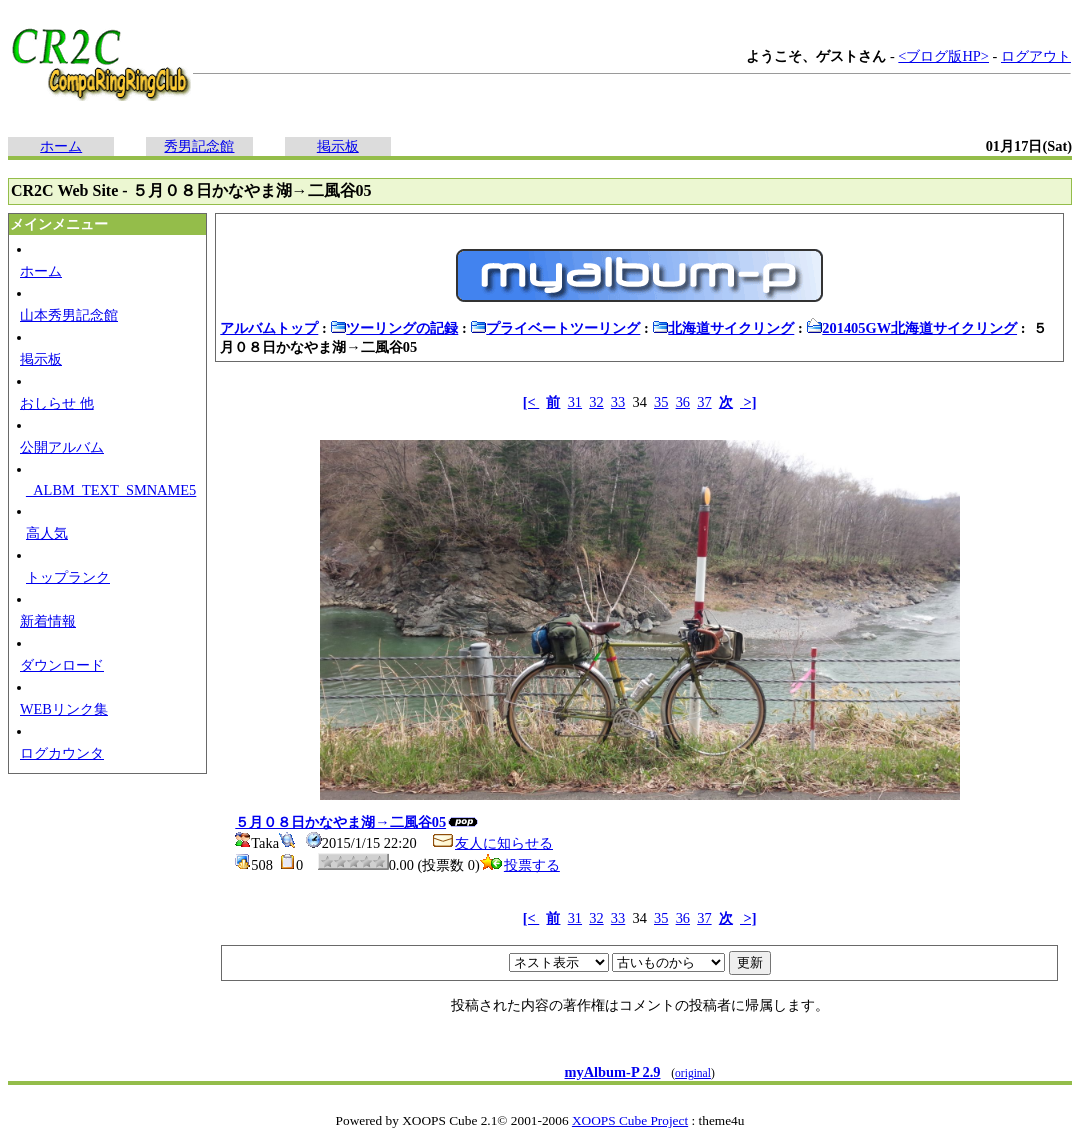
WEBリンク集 (64, 709)
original (693, 1073)
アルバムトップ (269, 328)
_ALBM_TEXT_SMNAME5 (111, 490)
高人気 (47, 533)
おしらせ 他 (57, 403)
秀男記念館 (199, 146)
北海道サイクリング (723, 328)
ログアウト (1036, 56)
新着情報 (48, 621)
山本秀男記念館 (69, 315)
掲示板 (338, 146)
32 (596, 402)
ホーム (61, 146)
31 (575, 402)
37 (704, 402)
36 (683, 402)
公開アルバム (62, 447)
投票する (520, 865)
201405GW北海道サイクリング (911, 328)
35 (661, 402)
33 (618, 402)
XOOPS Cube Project (630, 1120)
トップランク (68, 577)
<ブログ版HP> (943, 56)
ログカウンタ (62, 753)
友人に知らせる (492, 843)
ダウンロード (62, 665)
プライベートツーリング (555, 328)
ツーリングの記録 (394, 328)
